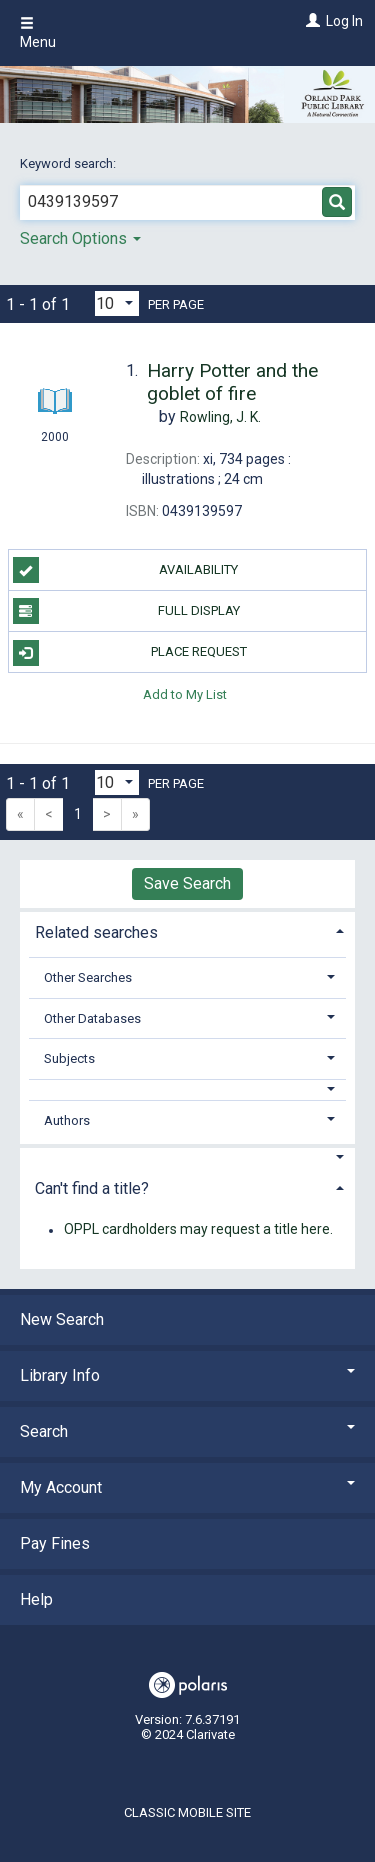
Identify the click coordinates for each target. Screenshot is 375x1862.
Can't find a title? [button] (92, 1188)
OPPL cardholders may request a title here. (198, 1230)
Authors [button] (67, 1120)
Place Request (130, 653)
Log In (344, 21)
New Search (62, 1319)
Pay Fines (55, 1543)
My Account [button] (187, 1487)
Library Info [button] (187, 1375)
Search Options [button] (80, 238)
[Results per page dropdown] (117, 303)
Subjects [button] (69, 1058)
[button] (188, 1089)
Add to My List (185, 693)
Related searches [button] (96, 932)
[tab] (187, 930)
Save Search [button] (187, 883)
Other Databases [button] (92, 1018)
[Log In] (310, 21)
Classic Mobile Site (187, 1812)
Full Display (126, 611)
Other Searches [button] (88, 977)
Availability (126, 570)
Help (36, 1599)
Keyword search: (69, 163)
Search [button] (187, 1431)
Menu (38, 33)
